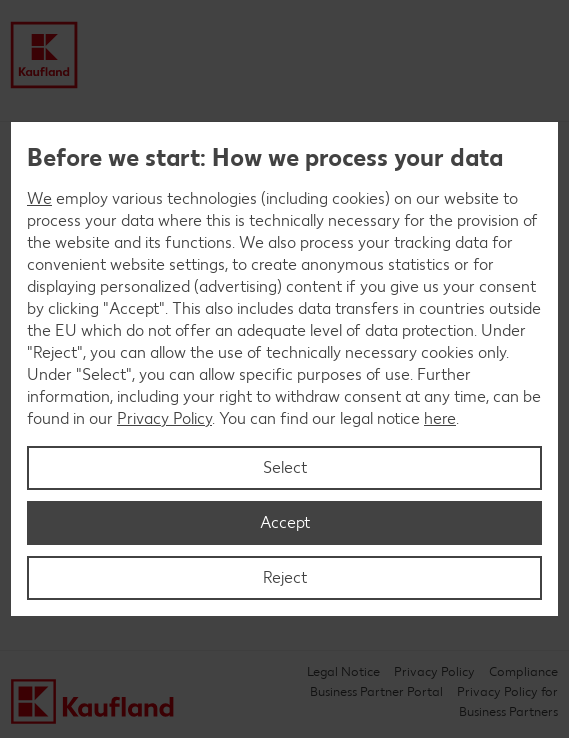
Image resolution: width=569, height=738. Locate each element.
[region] (284, 369)
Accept (285, 522)
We (39, 198)
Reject (285, 577)
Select (285, 467)
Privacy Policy (164, 418)
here (440, 418)
